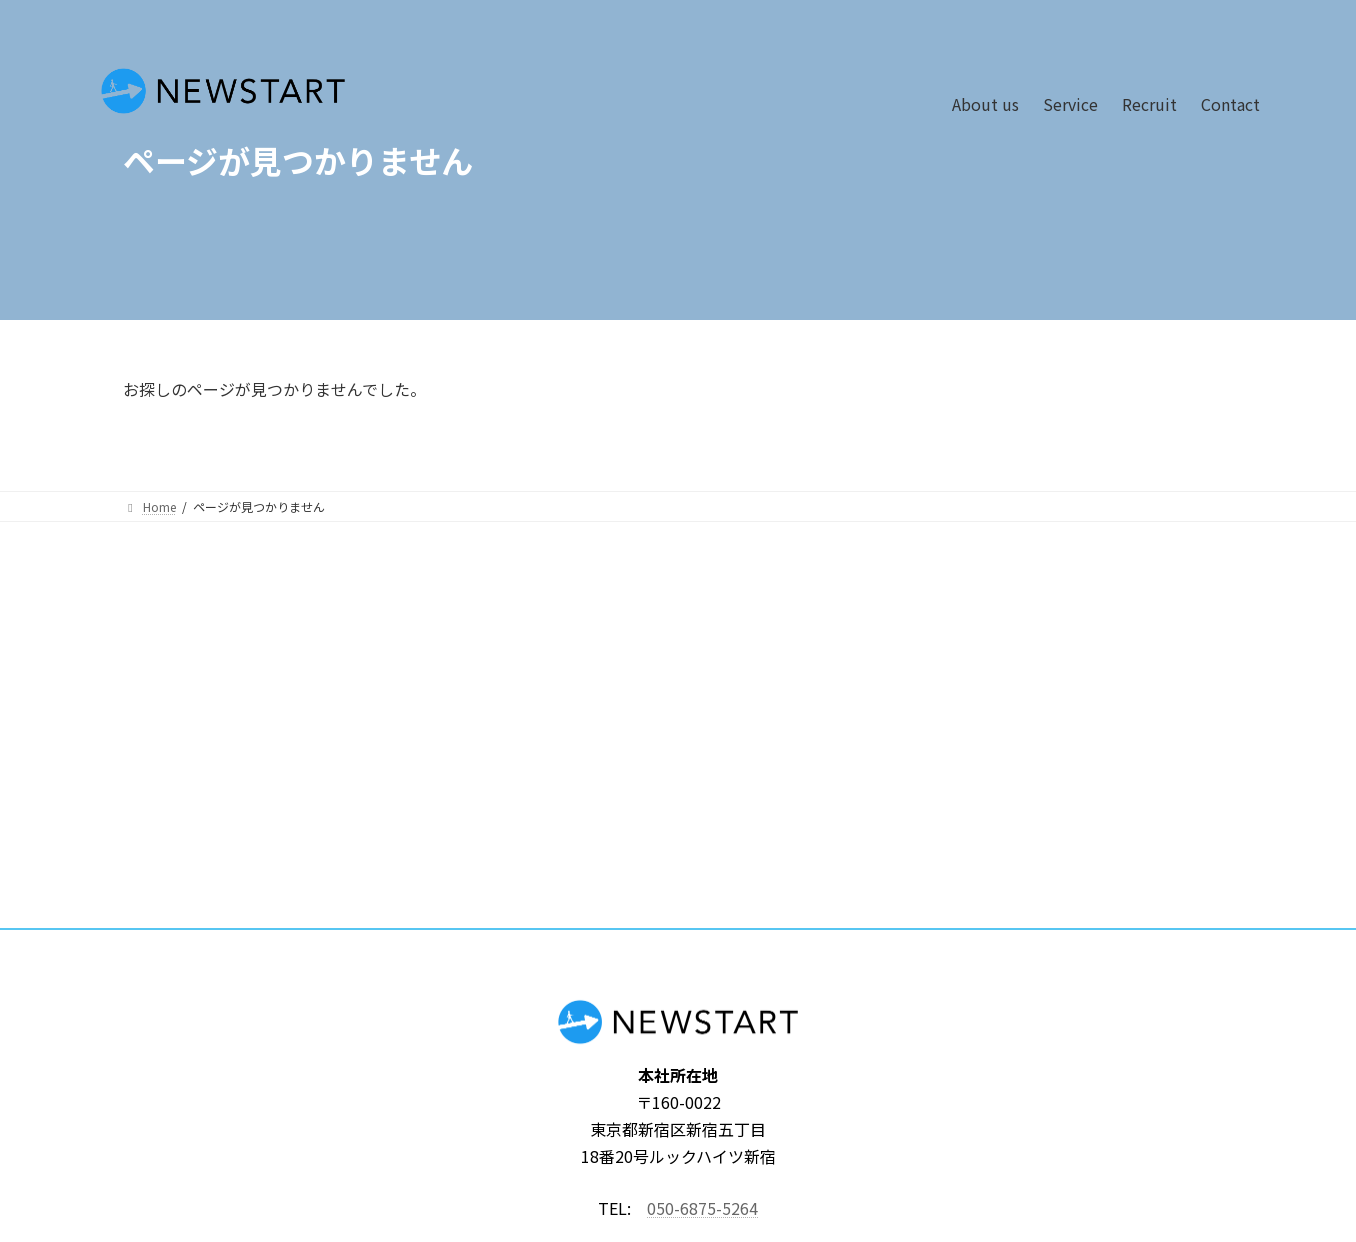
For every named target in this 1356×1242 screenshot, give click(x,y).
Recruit (1149, 104)
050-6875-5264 (702, 1208)
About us (985, 104)
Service (1070, 104)
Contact (1230, 104)
